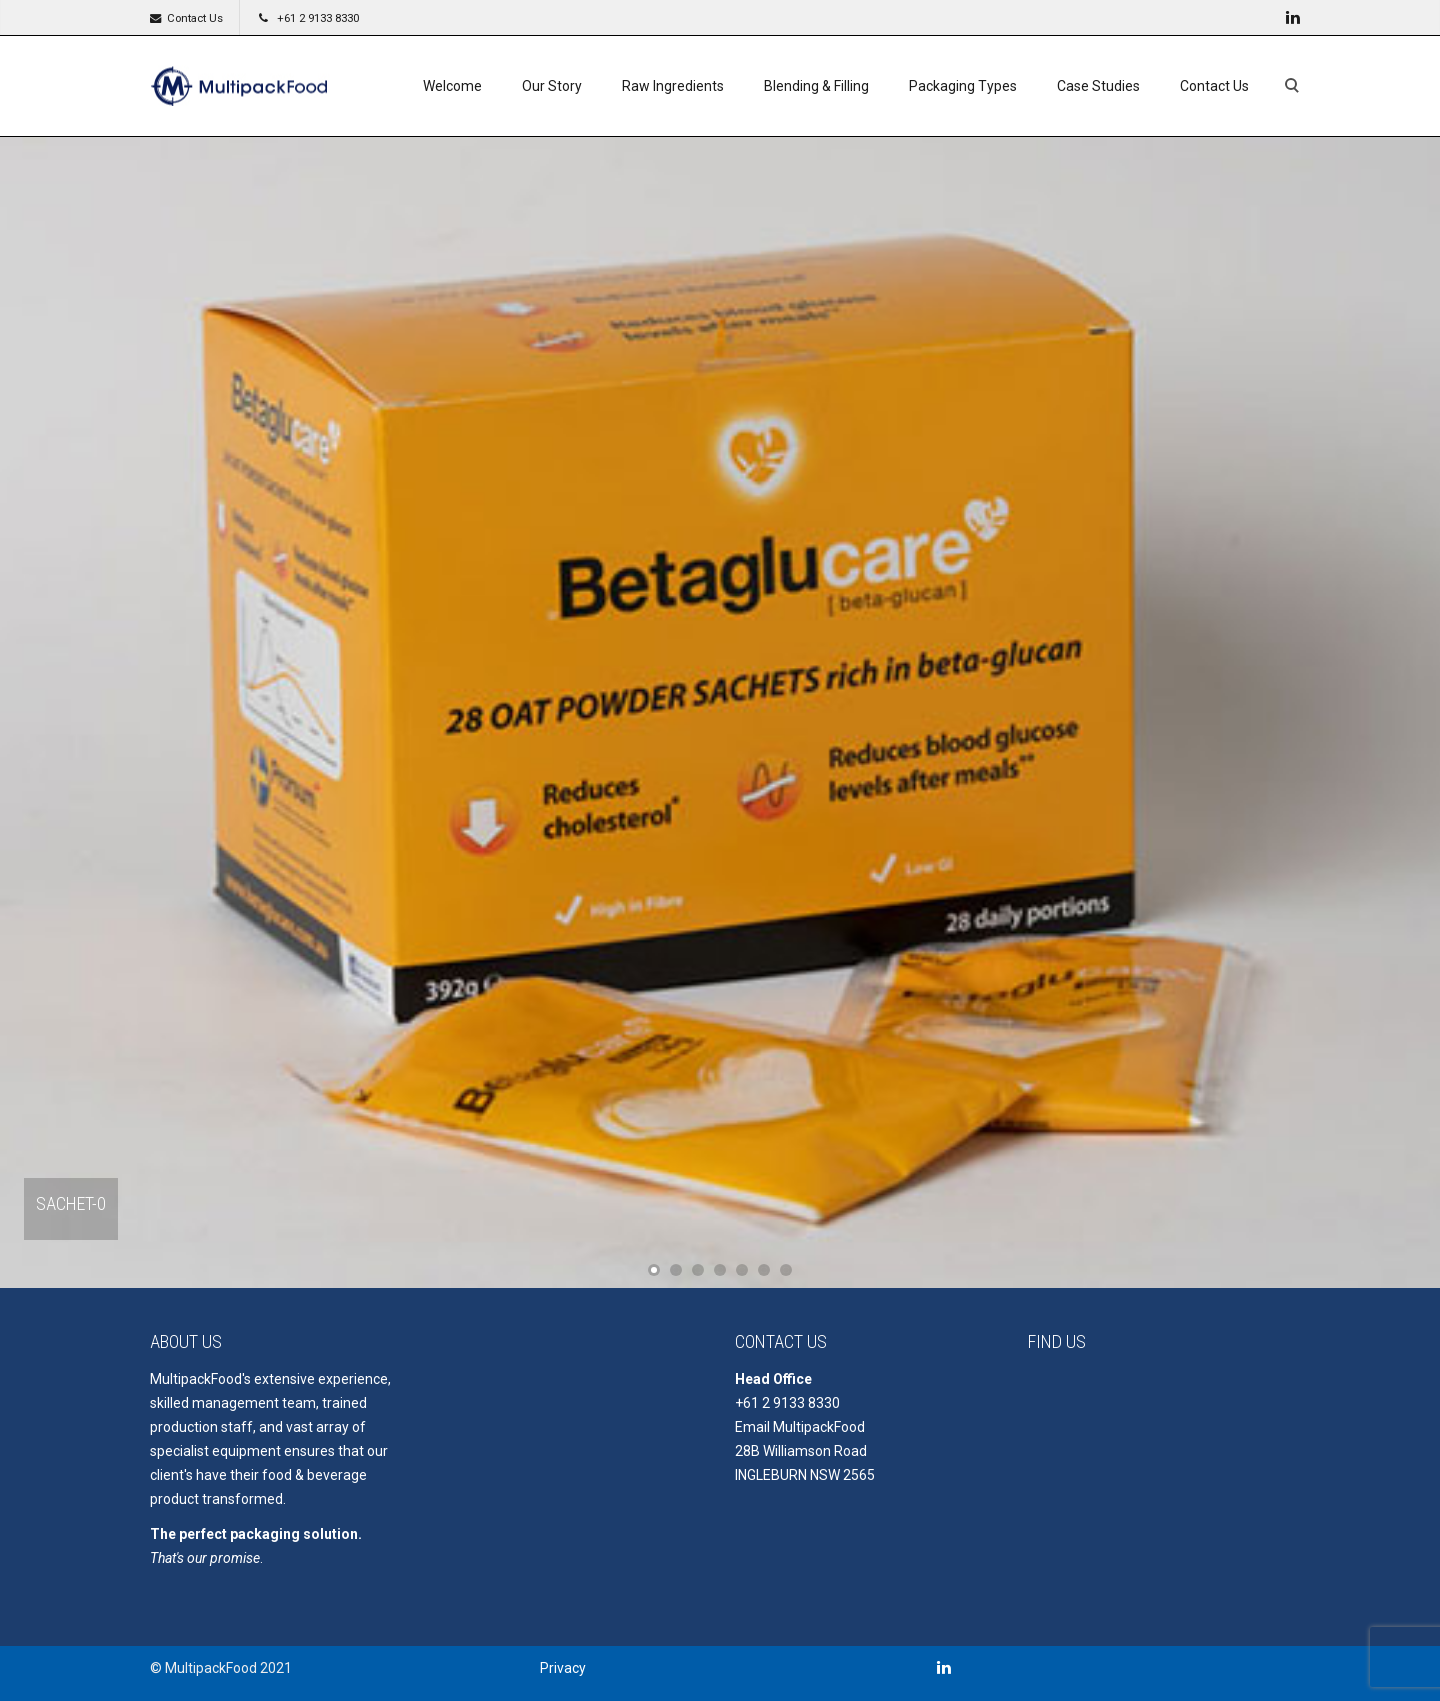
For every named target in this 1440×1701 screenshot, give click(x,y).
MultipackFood (819, 1427)
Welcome (452, 86)
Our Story (552, 86)
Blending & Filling (816, 86)
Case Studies (1098, 86)
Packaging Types (963, 86)
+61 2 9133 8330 (318, 18)
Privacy (563, 1668)
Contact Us (195, 18)
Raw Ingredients (673, 86)
